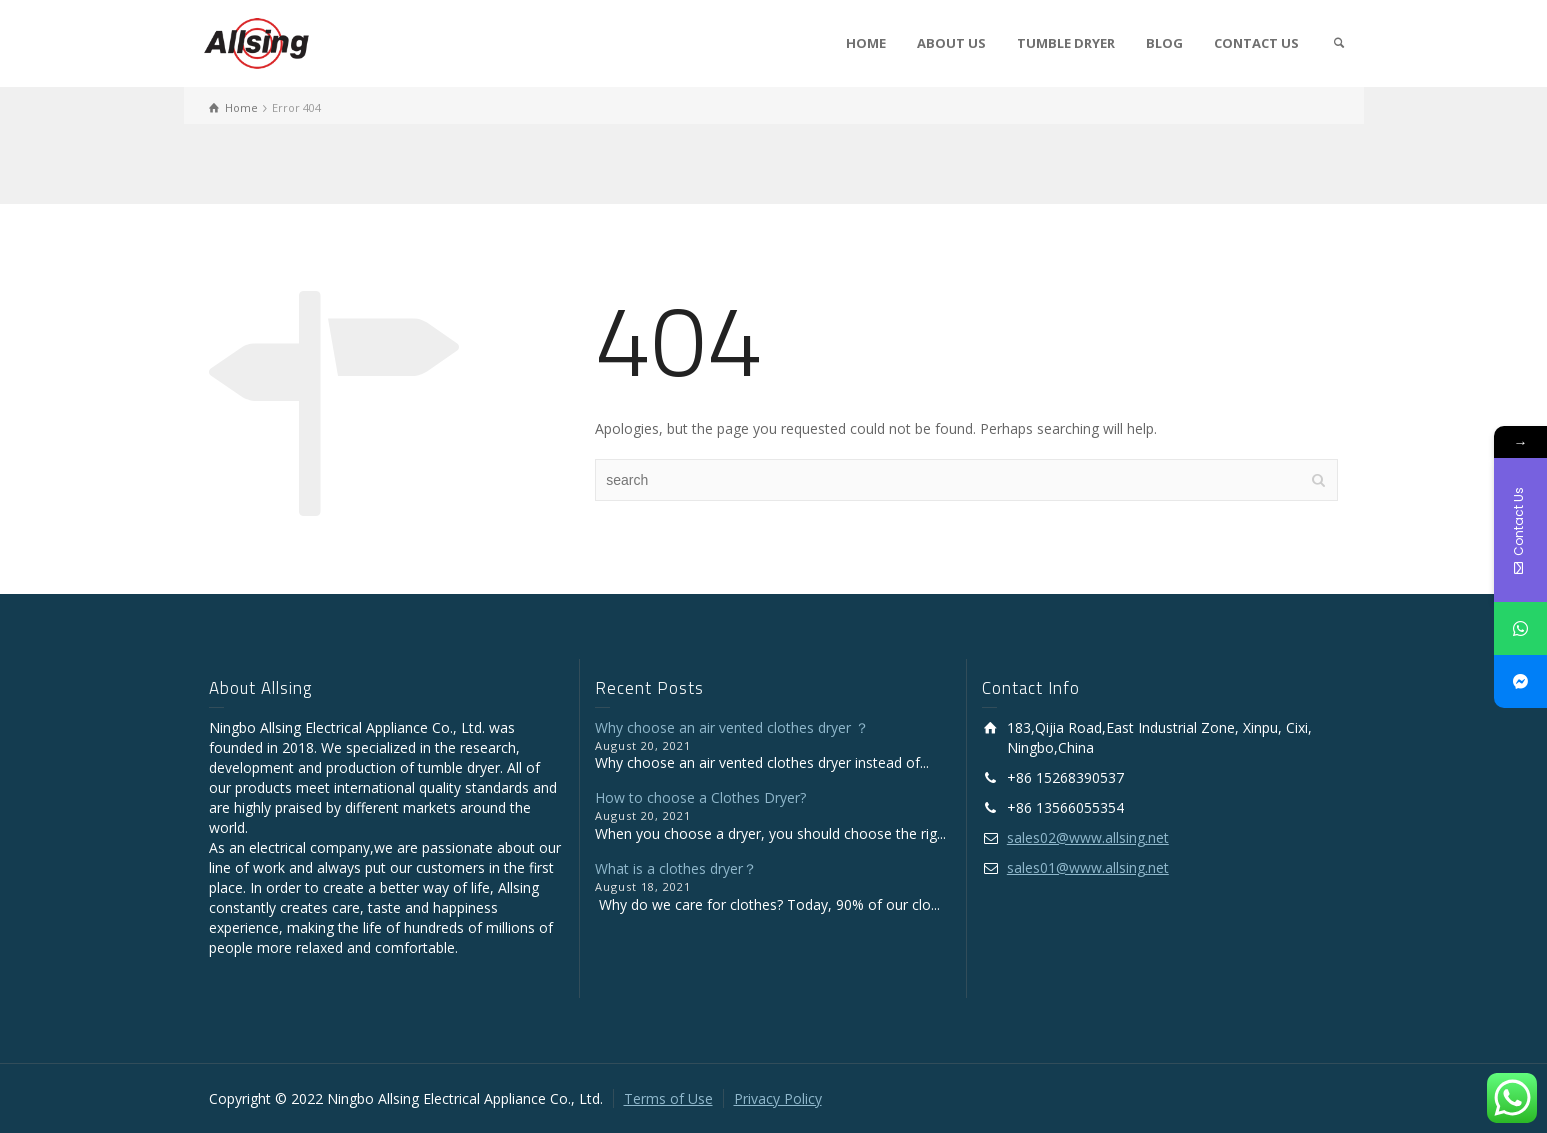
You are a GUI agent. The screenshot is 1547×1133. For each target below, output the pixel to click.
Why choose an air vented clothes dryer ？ (732, 727)
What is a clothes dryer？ (676, 868)
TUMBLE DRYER (1066, 43)
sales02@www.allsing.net (1088, 837)
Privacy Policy (778, 1098)
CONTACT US (1256, 43)
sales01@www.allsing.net (1088, 867)
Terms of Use (668, 1098)
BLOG (1164, 43)
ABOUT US (951, 43)
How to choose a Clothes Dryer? (700, 797)
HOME (866, 43)
